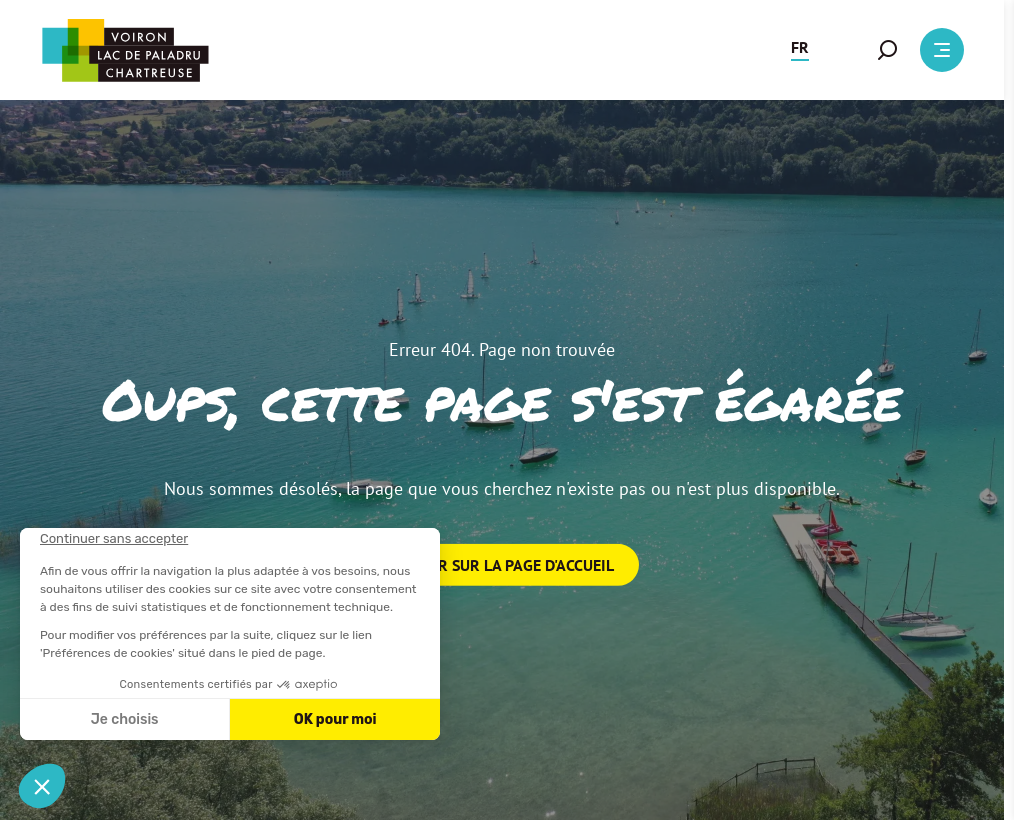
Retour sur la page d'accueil (502, 565)
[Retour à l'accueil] (125, 50)
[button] (800, 50)
